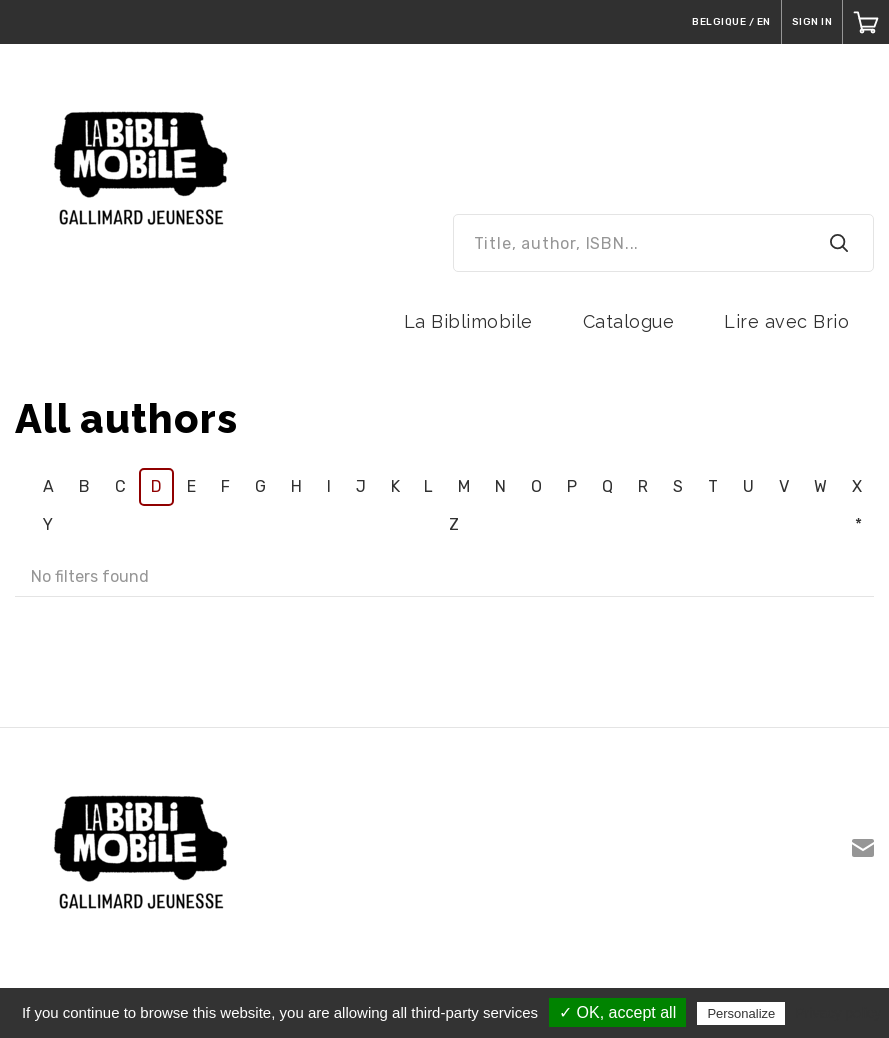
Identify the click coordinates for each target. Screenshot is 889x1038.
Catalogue (629, 321)
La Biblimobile (468, 321)
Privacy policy (838, 1013)
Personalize (741, 1013)
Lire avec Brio (786, 321)
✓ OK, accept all (617, 1012)
